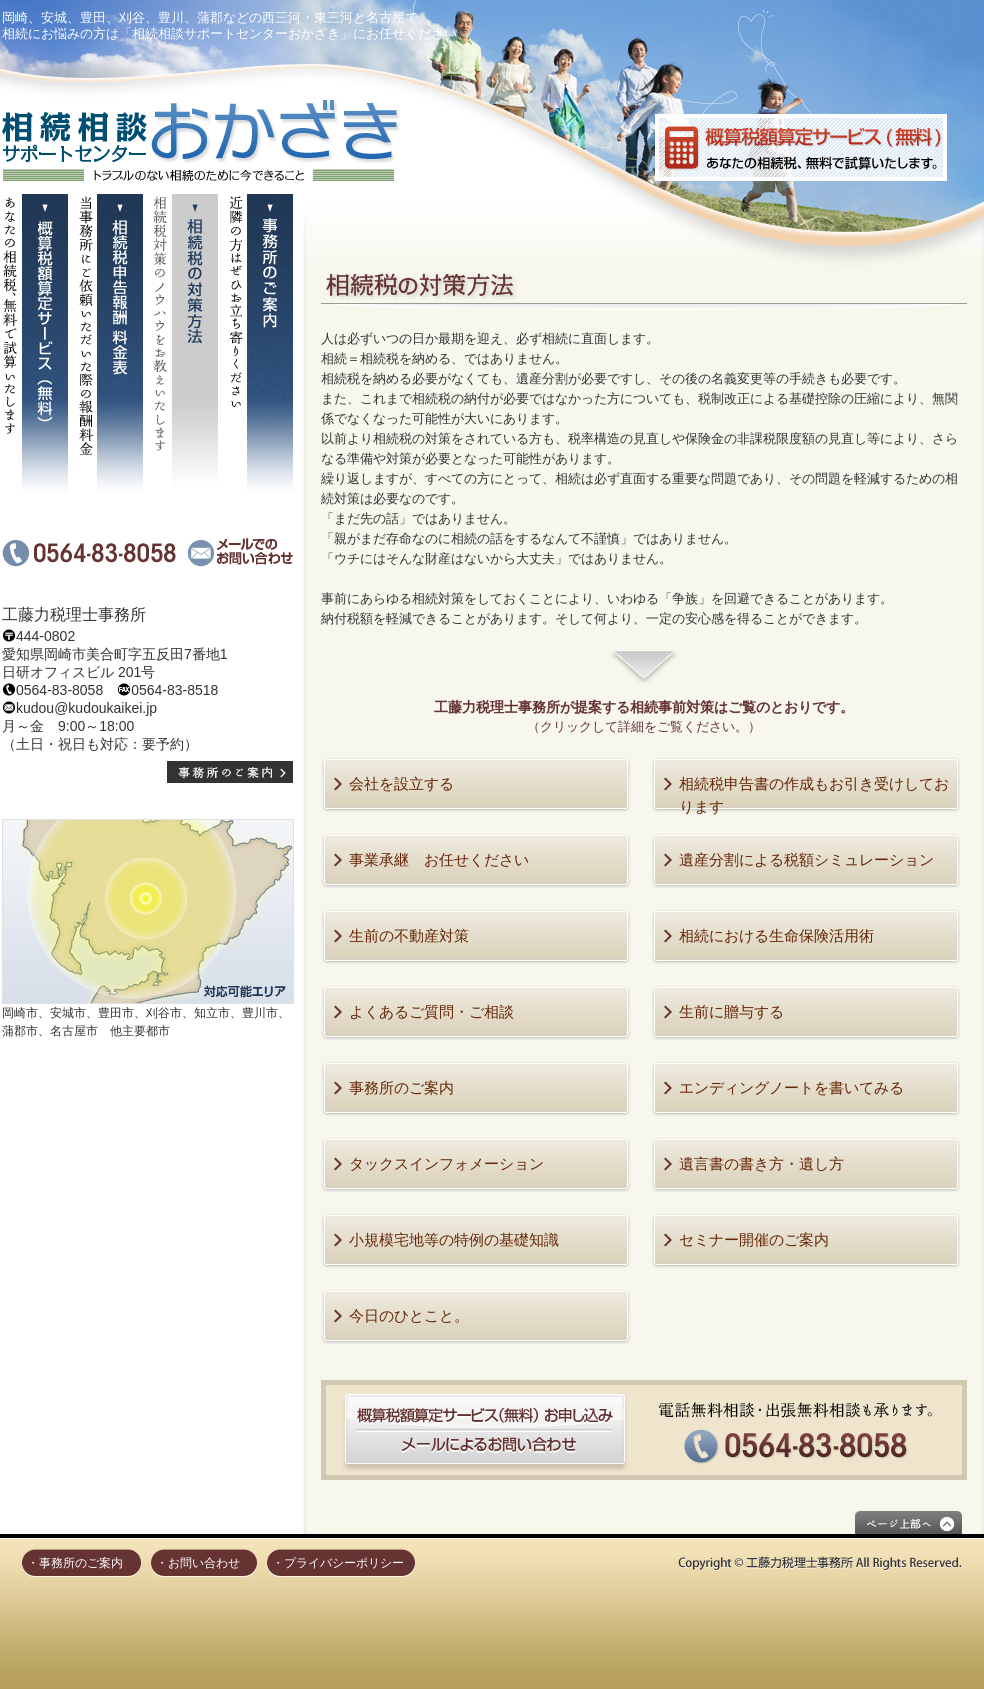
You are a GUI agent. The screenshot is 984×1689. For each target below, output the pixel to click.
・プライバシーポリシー (338, 1563)
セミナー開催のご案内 (754, 1239)
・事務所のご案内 (75, 1563)
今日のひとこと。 (409, 1315)
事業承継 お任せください (439, 859)
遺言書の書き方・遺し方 (761, 1163)
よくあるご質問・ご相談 (431, 1011)
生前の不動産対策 (409, 935)
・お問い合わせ (198, 1563)
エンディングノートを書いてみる (791, 1087)
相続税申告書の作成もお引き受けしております (814, 795)
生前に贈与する (731, 1011)
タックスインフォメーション (446, 1163)
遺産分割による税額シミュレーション (806, 859)
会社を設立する (401, 783)
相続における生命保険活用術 (776, 935)
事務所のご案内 (401, 1087)
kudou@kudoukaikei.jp (86, 708)
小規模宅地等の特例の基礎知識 (454, 1239)
